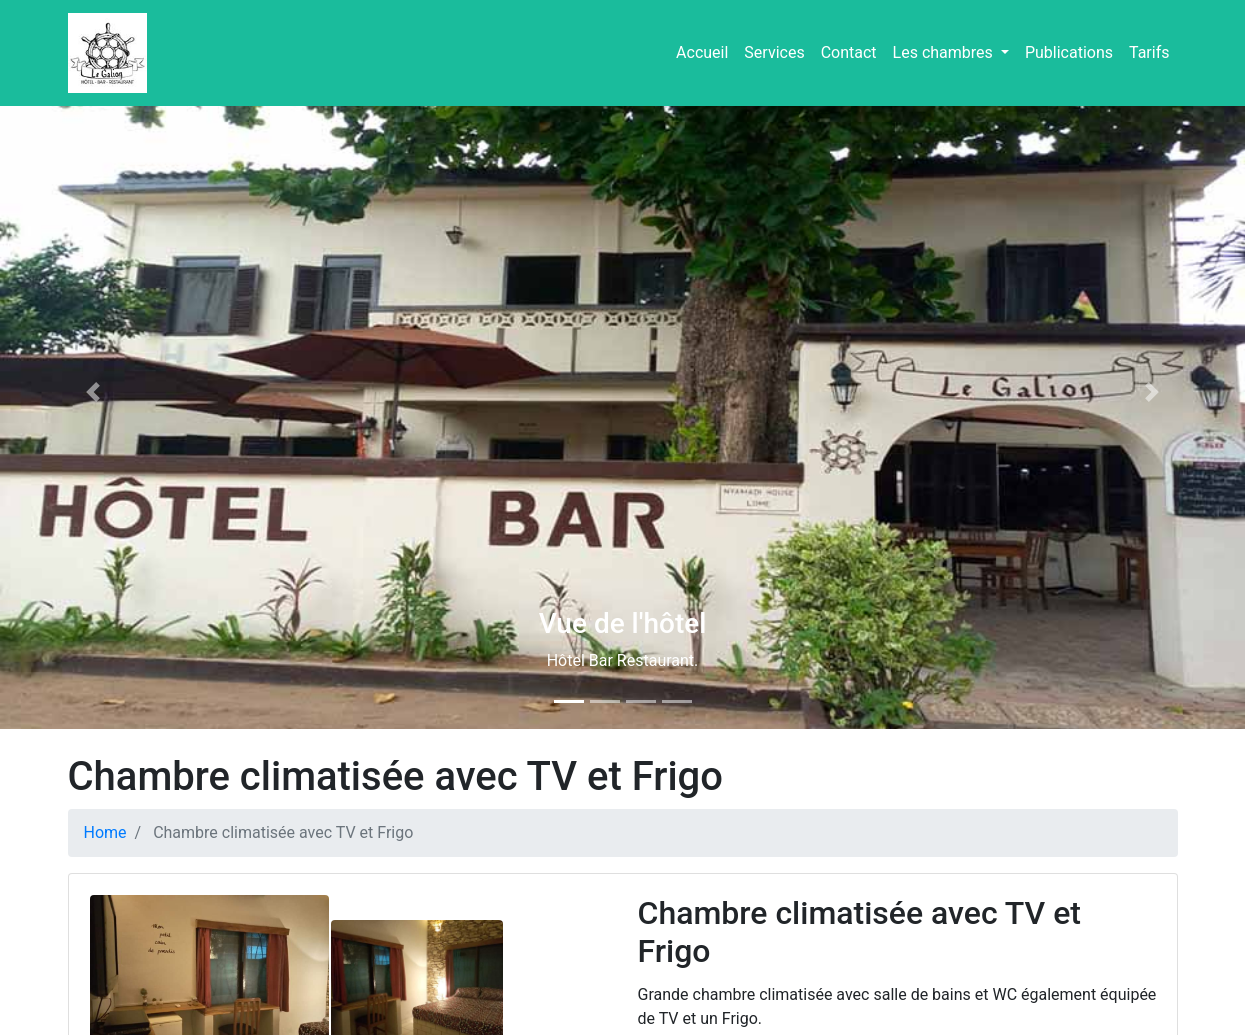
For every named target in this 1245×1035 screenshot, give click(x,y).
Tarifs (1149, 52)
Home (105, 832)
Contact (849, 52)
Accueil (702, 52)
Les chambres (945, 52)
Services (774, 52)
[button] (93, 392)
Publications (1069, 52)
